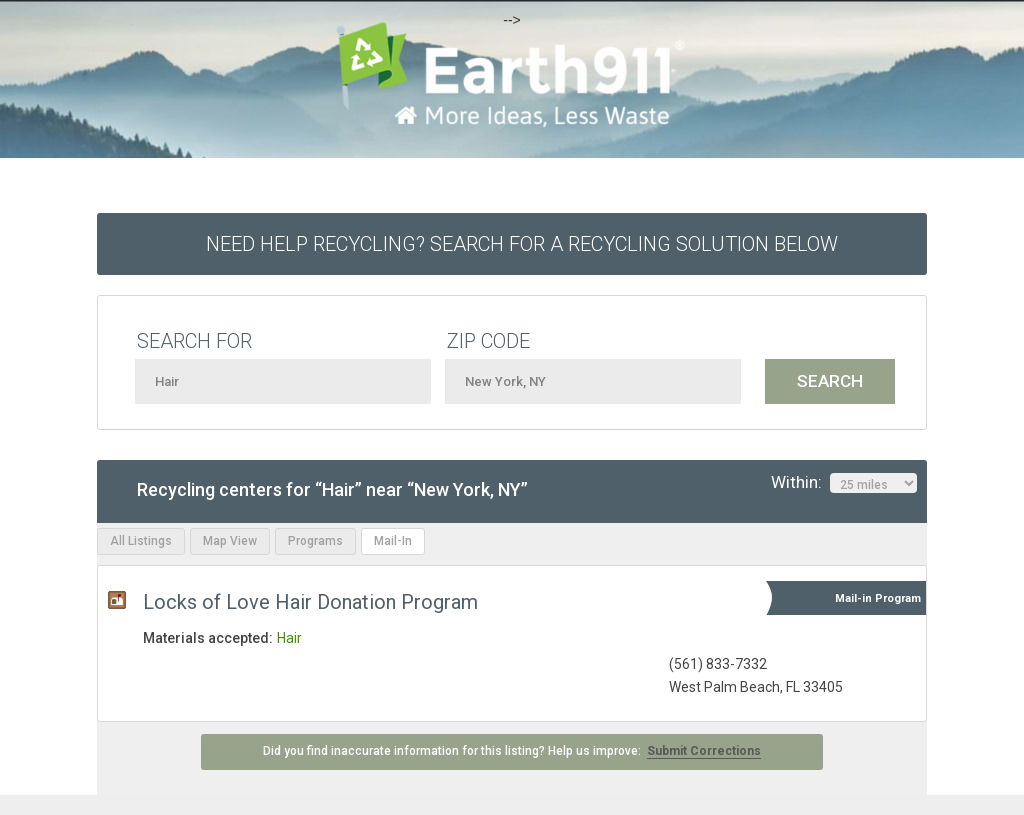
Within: (844, 483)
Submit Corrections (704, 751)
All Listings (141, 541)
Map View (230, 541)
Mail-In (393, 541)
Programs (315, 541)
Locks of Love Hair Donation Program (310, 602)
